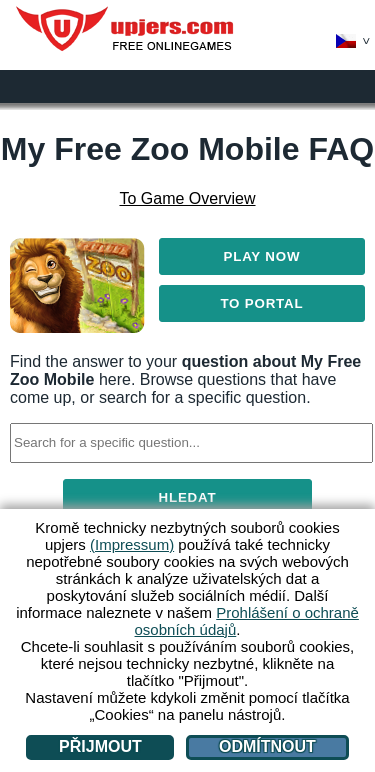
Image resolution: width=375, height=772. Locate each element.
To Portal (261, 303)
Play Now (262, 256)
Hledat (188, 497)
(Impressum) (132, 544)
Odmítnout (267, 746)
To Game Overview (187, 198)
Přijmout (100, 746)
